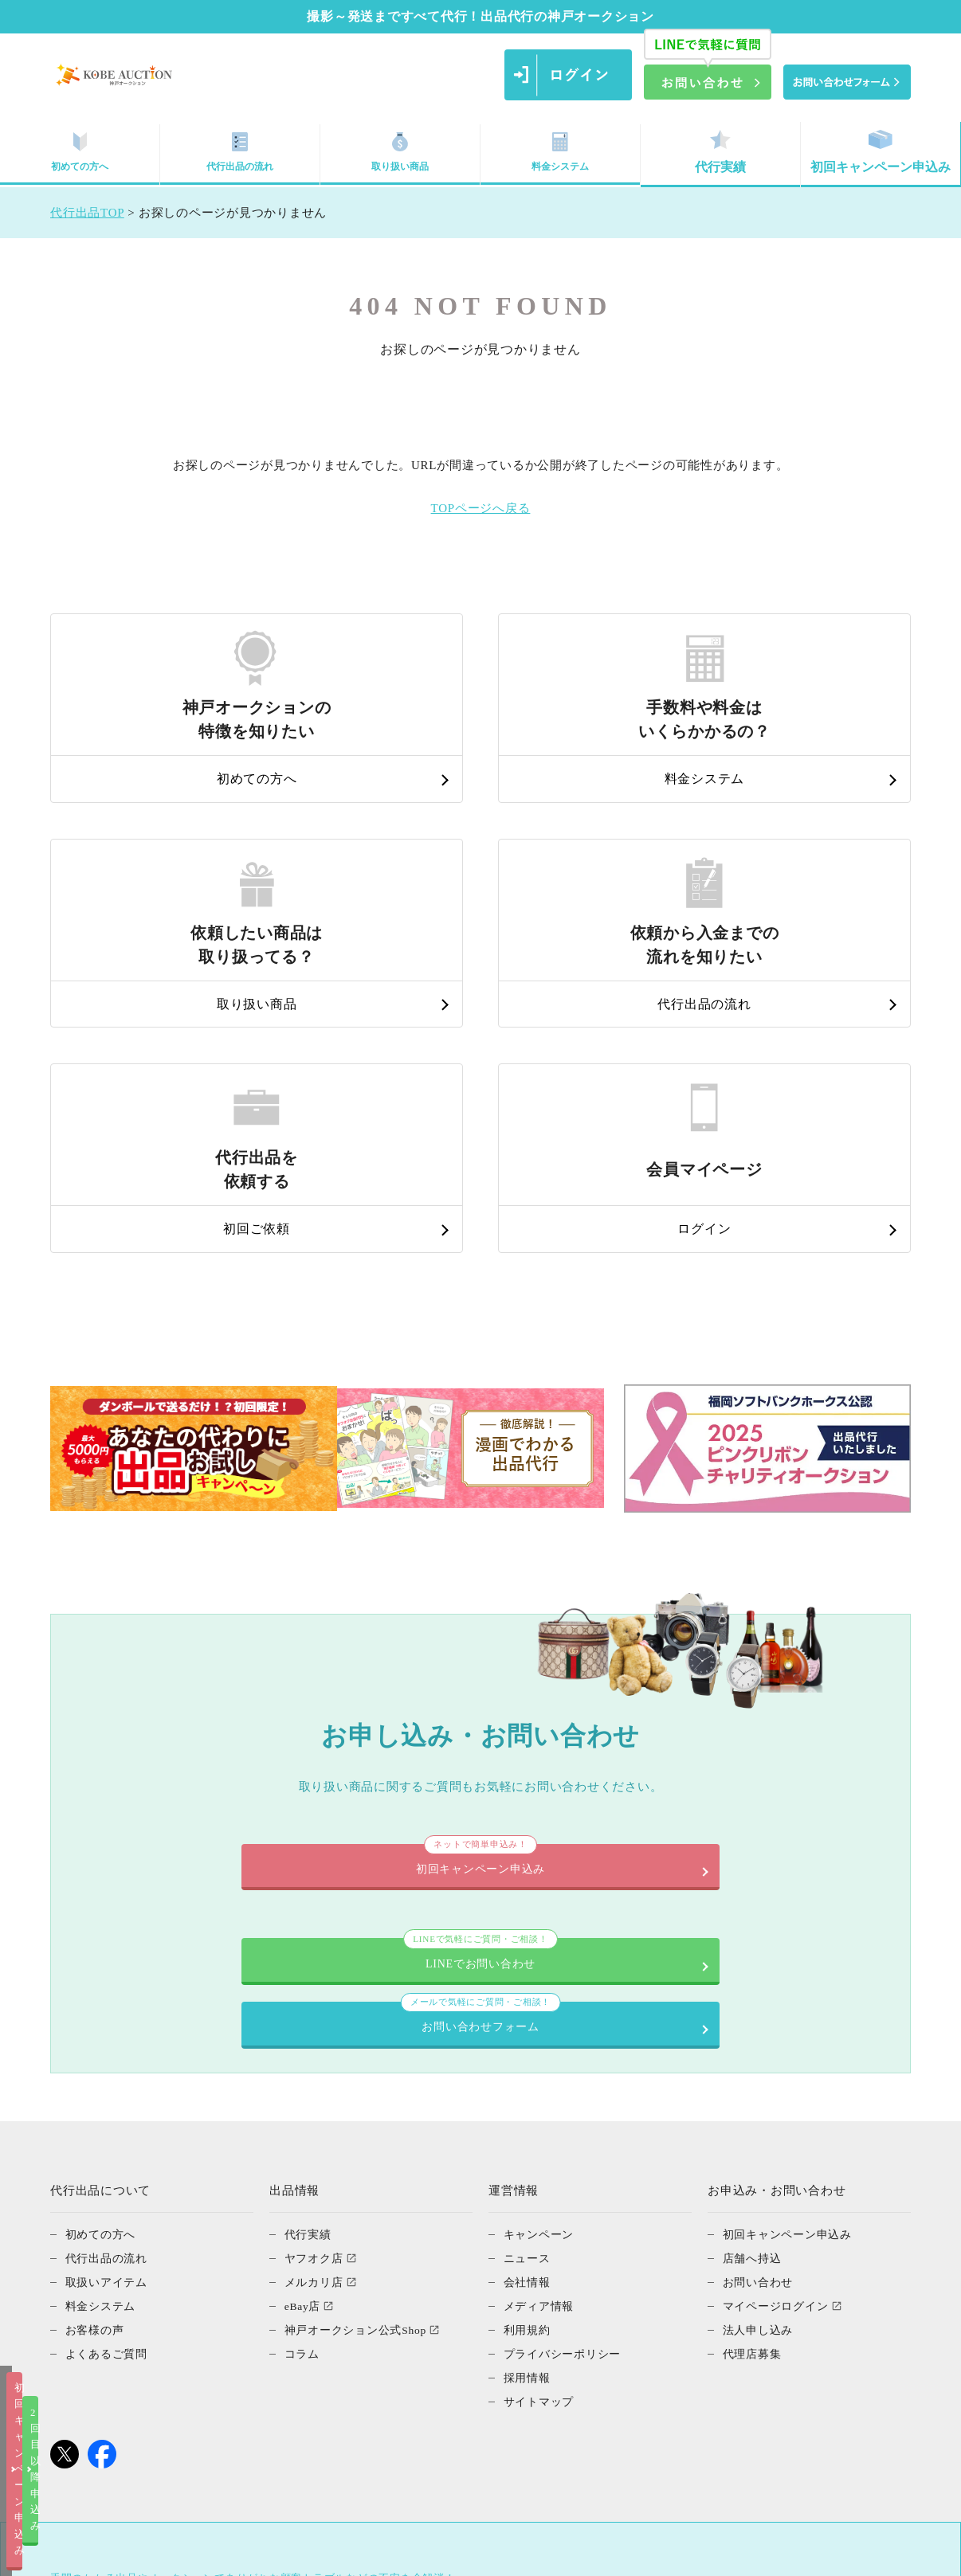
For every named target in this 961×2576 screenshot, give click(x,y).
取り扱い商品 (400, 152)
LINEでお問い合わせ (277, 1744)
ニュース (529, 1996)
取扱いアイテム (109, 2020)
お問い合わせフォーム (683, 1744)
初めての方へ (79, 152)
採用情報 (529, 2115)
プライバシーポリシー (567, 2091)
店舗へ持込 (754, 1996)
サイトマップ (541, 2139)
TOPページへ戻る (481, 508)
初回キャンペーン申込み (880, 152)
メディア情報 (541, 2044)
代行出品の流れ (239, 152)
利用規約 (529, 2067)
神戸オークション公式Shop (360, 2067)
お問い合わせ (760, 2020)
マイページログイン (779, 2044)
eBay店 (304, 2044)
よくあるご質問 (109, 2091)
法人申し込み (760, 2067)
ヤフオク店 (315, 1996)
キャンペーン (541, 1972)
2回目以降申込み (643, 2550)
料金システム (560, 152)
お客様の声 (96, 2067)
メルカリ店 (315, 2020)
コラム (303, 2091)
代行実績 (720, 152)
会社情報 (529, 2020)
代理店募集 (754, 2091)
